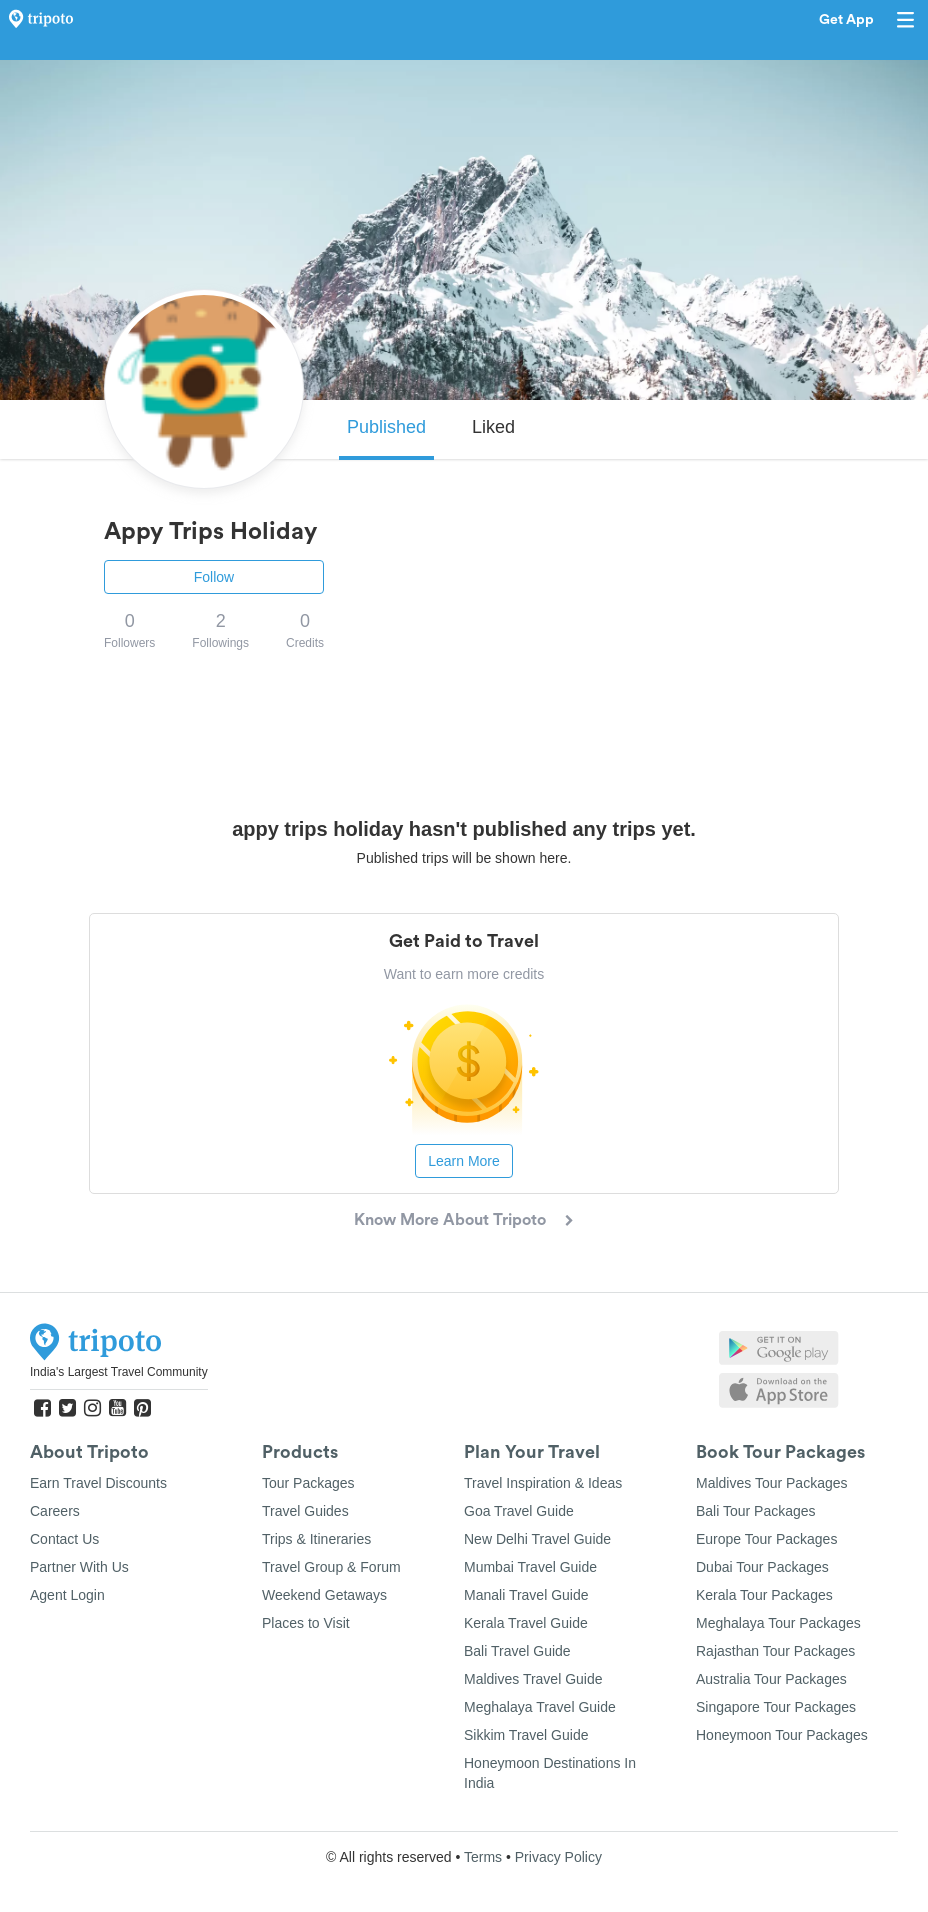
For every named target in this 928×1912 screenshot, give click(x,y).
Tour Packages (308, 1483)
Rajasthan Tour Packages (775, 1651)
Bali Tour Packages (756, 1511)
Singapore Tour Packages (776, 1707)
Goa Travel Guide (519, 1511)
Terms (483, 1857)
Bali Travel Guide (517, 1651)
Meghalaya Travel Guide (540, 1707)
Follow (214, 577)
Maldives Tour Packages (771, 1483)
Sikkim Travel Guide (526, 1735)
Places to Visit (306, 1623)
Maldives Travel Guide (533, 1679)
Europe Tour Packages (766, 1539)
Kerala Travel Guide (526, 1623)
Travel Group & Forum (331, 1567)
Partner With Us (79, 1567)
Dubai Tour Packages (762, 1567)
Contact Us (64, 1539)
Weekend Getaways (324, 1595)
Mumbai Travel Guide (530, 1567)
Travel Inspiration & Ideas (543, 1483)
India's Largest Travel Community (119, 1372)
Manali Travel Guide (526, 1595)
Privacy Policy (558, 1857)
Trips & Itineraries (316, 1539)
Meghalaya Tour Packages (778, 1623)
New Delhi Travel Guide (537, 1539)
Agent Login (67, 1595)
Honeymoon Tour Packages (782, 1735)
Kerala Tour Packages (764, 1595)
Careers (55, 1511)
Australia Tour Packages (771, 1679)
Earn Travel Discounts (98, 1483)
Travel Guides (305, 1511)
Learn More (464, 1161)
